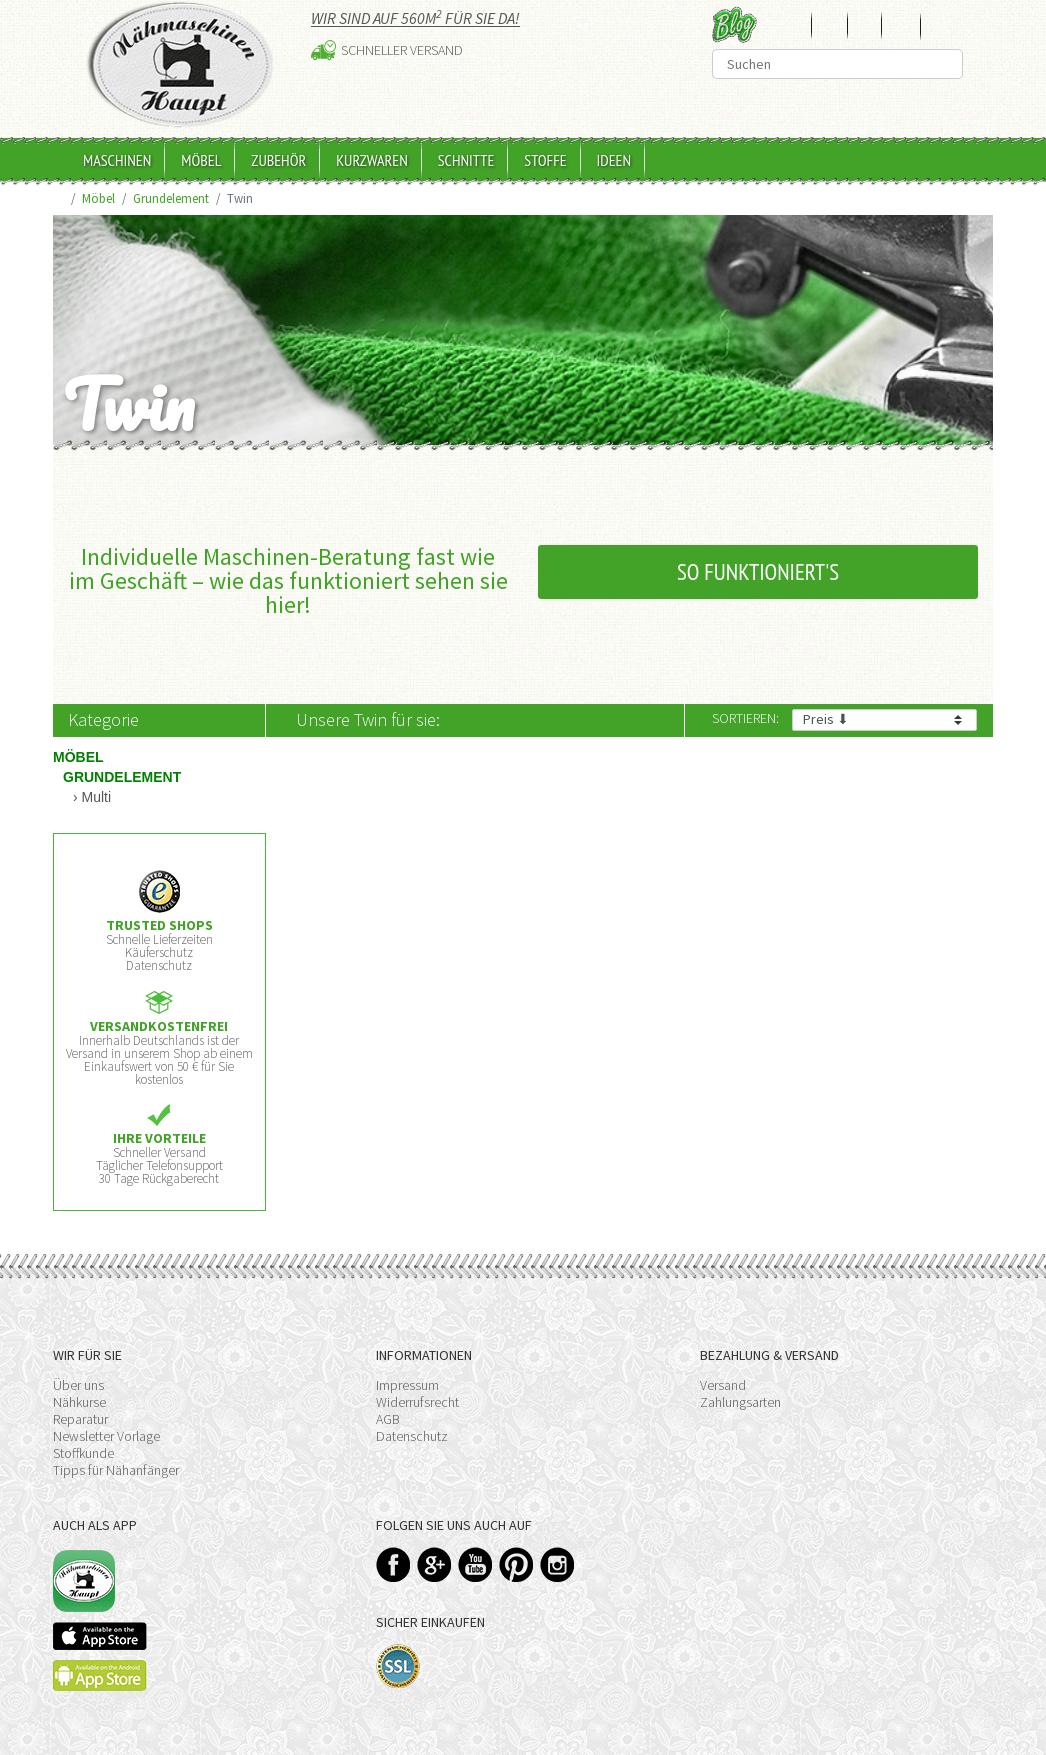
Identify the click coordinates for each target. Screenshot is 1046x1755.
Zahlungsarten (740, 1402)
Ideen (614, 160)
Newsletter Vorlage (106, 1436)
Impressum (407, 1385)
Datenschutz (412, 1436)
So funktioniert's (758, 571)
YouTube (475, 1564)
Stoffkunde (83, 1453)
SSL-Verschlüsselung (398, 1666)
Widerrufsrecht (417, 1402)
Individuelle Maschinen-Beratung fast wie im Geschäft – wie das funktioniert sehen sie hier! (288, 580)
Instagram (557, 1564)
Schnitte (466, 160)
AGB (388, 1419)
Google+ (434, 1564)
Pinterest (516, 1564)
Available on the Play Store (100, 1675)
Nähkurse (79, 1402)
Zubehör (278, 160)
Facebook (393, 1564)
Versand (723, 1385)
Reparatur (80, 1419)
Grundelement (171, 198)
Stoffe (545, 160)
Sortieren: (745, 718)
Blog (734, 24)
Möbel (201, 160)
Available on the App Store (100, 1636)
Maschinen (117, 160)
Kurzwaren (372, 160)
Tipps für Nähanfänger (116, 1470)
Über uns (78, 1385)
